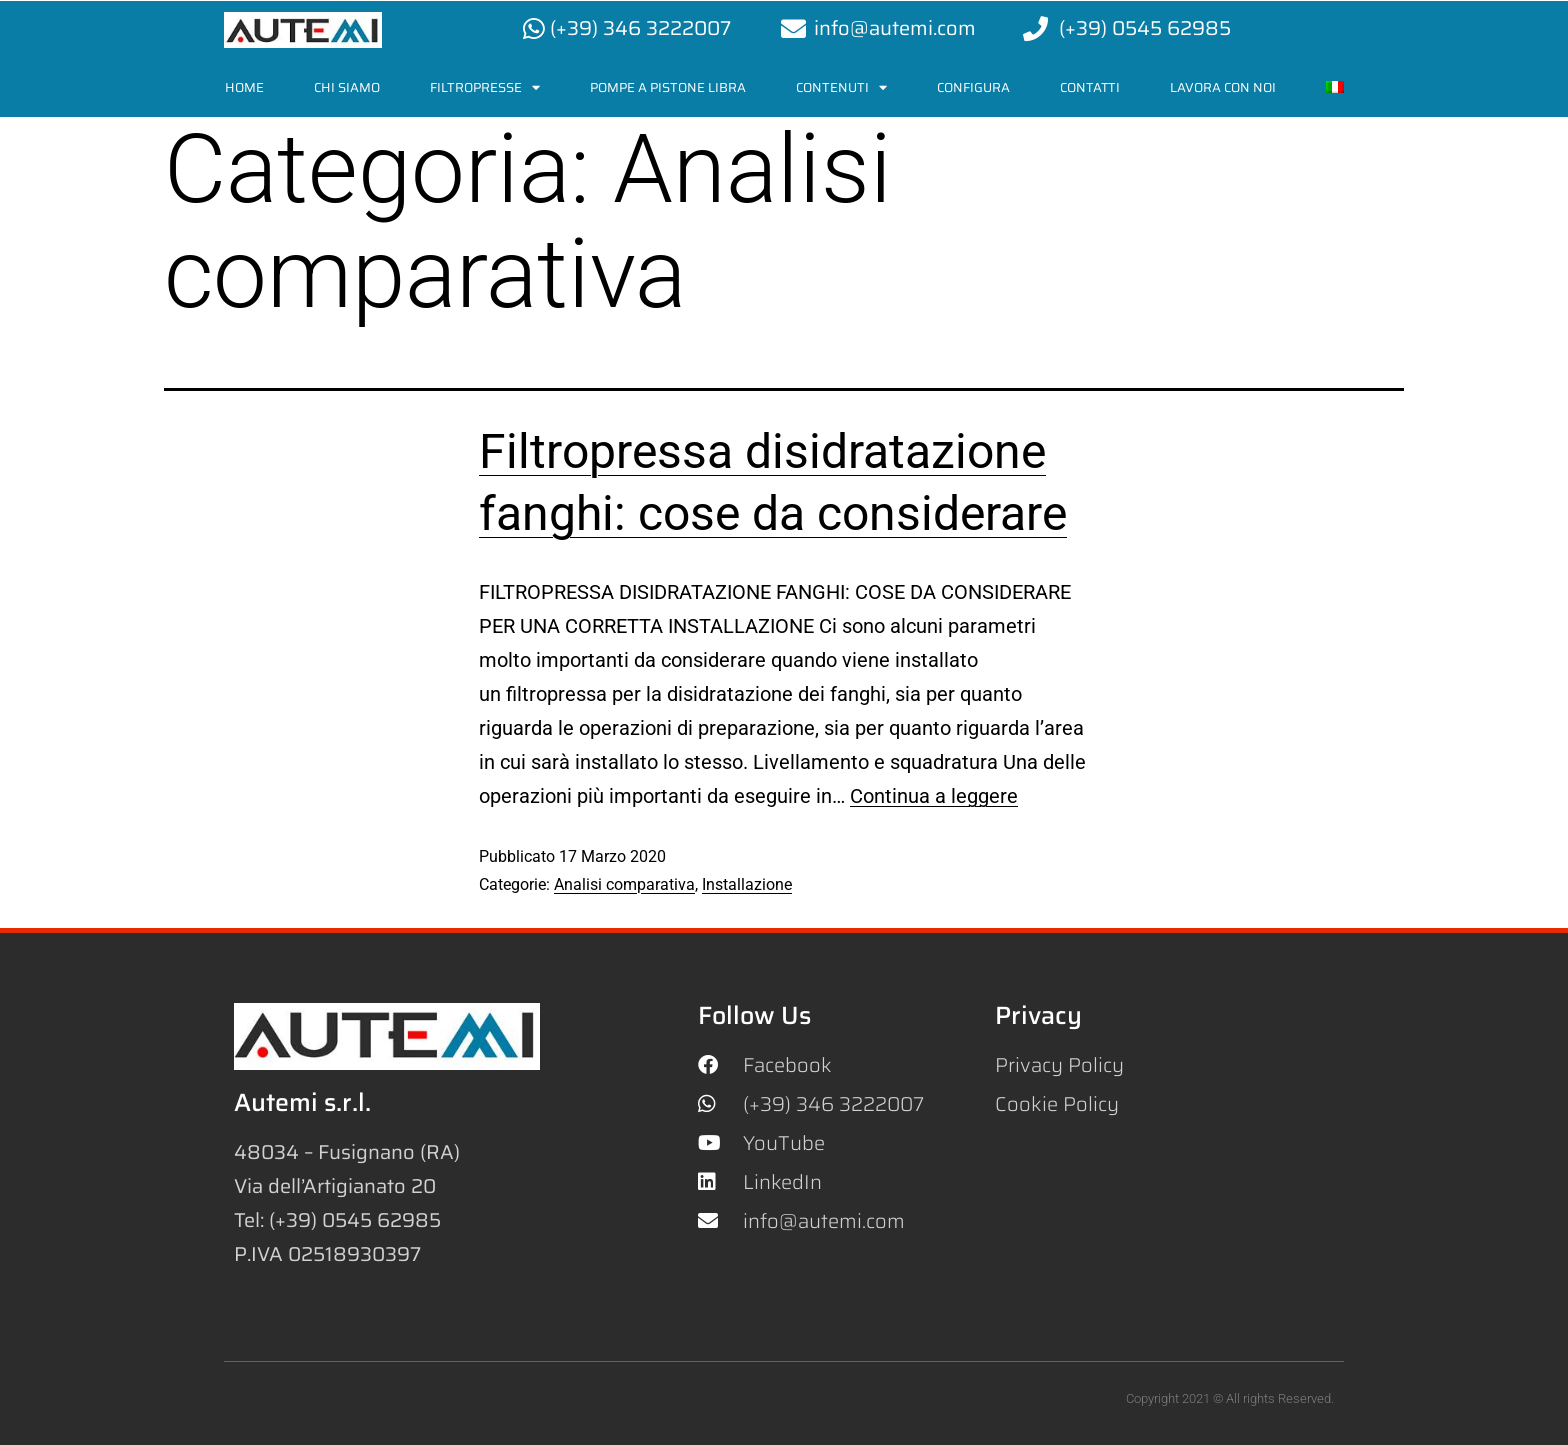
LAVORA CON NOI (1223, 87)
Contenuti (841, 87)
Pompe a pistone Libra (668, 87)
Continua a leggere (934, 796)
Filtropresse (485, 87)
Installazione (747, 884)
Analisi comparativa (624, 884)
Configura (973, 87)
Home (244, 87)
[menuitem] (1335, 87)
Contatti (1090, 87)
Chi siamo (347, 87)
